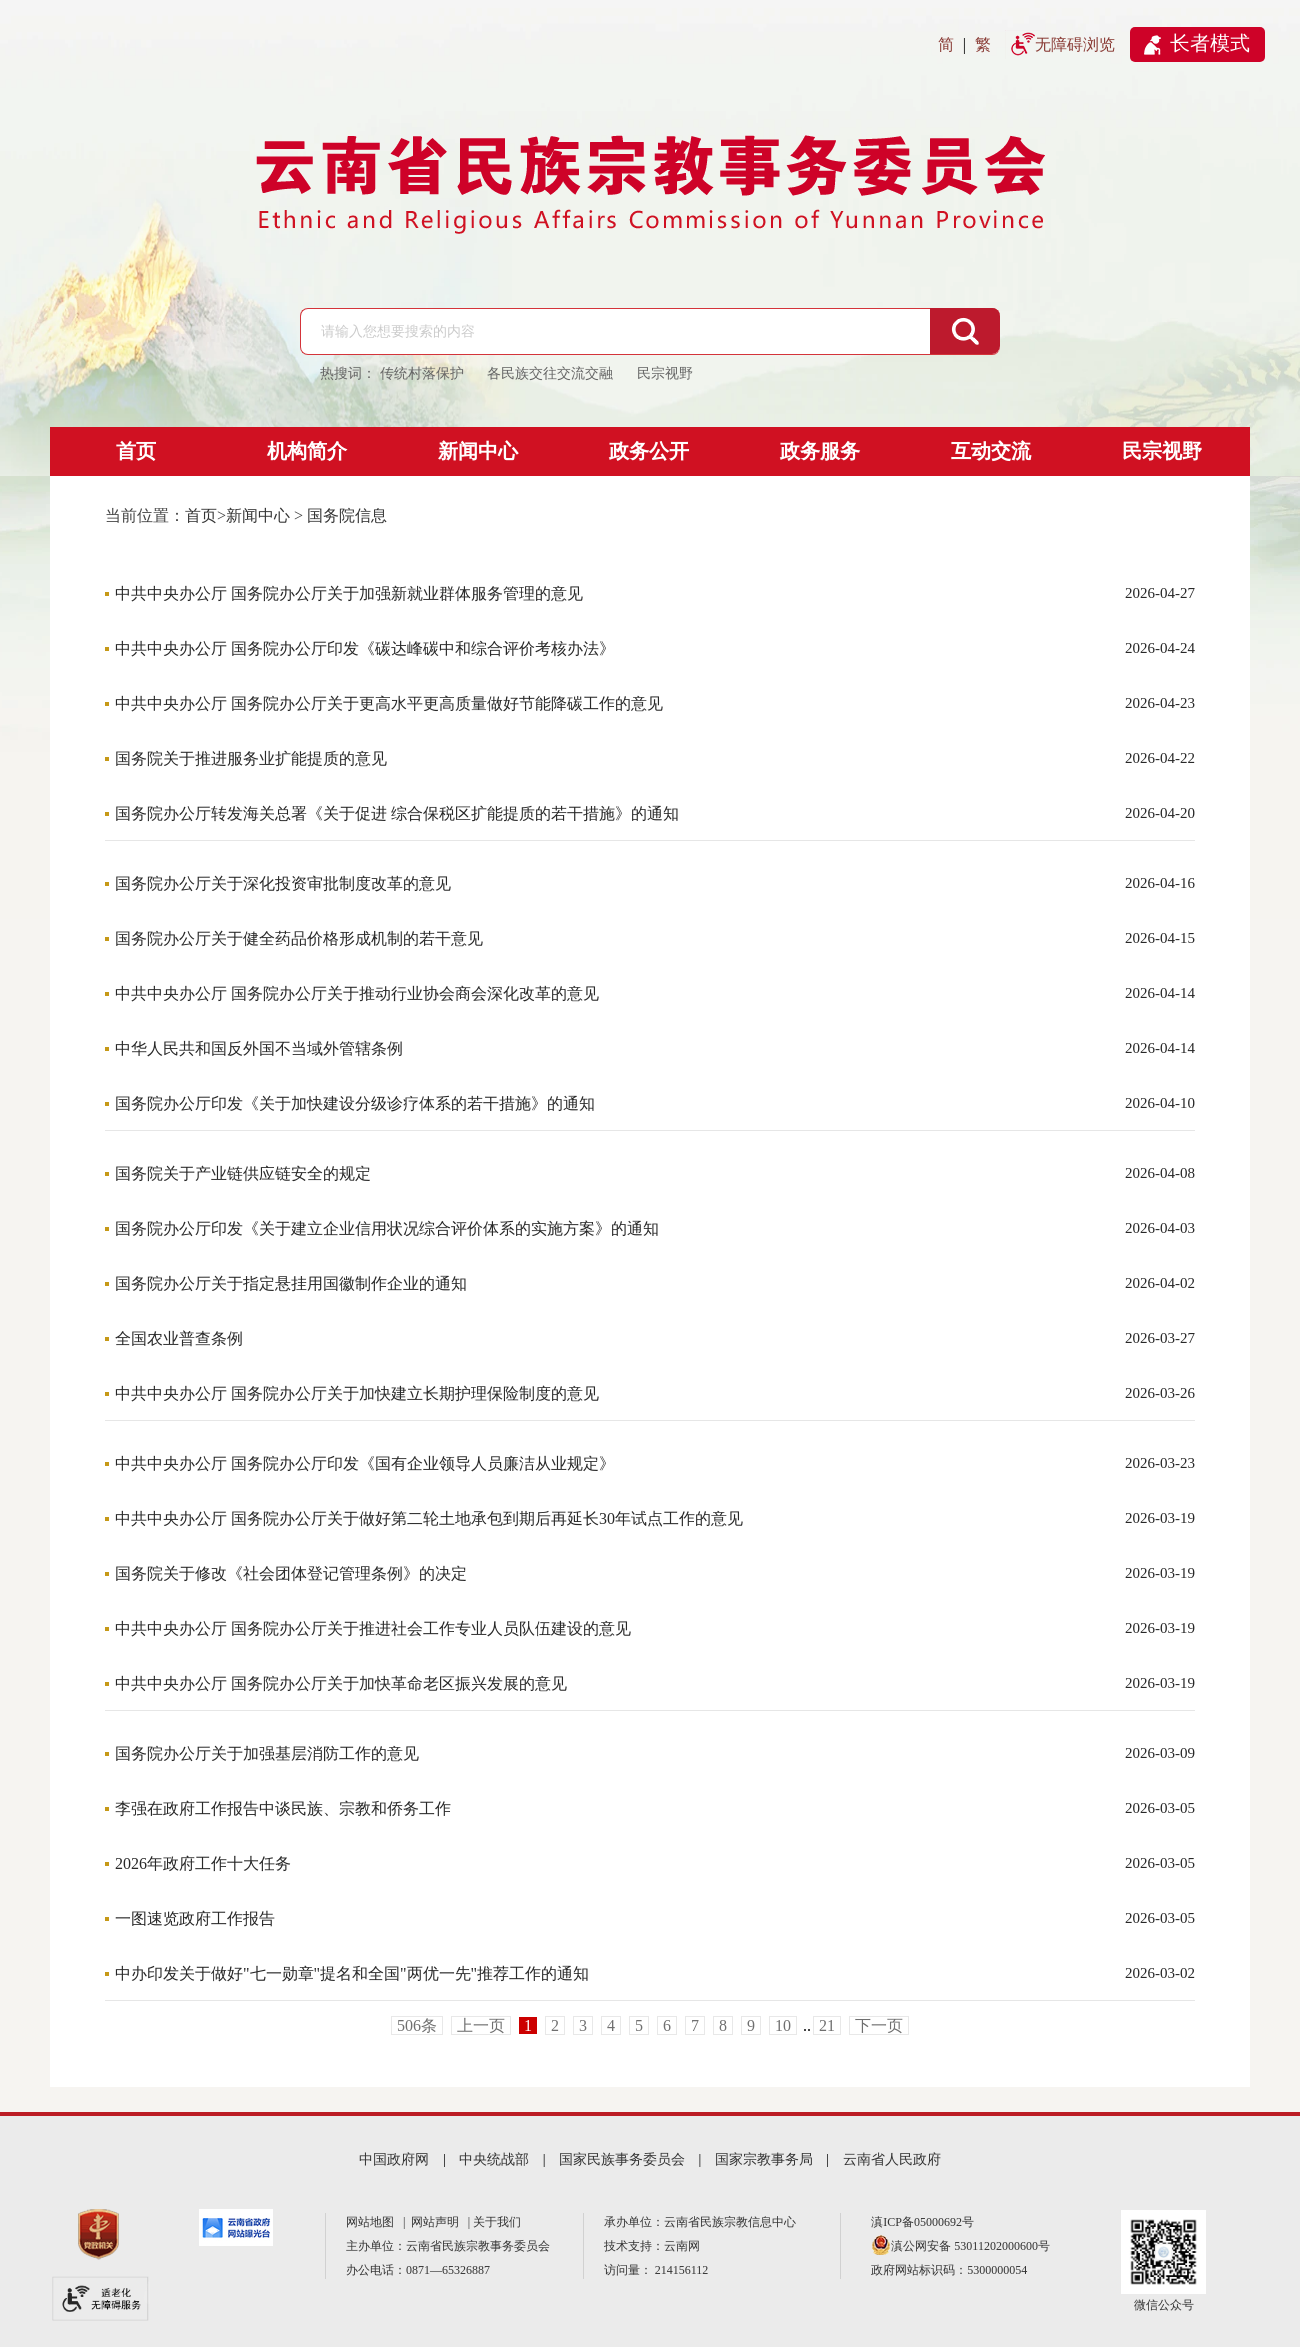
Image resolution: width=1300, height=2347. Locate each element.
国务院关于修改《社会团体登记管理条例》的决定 (291, 1573)
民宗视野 (1162, 451)
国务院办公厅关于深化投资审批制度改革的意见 (283, 883)
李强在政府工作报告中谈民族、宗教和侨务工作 (283, 1808)
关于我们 (497, 2222)
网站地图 (373, 2222)
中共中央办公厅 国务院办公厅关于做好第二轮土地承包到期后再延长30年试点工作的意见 (429, 1518)
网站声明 (438, 2222)
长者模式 (1210, 43)
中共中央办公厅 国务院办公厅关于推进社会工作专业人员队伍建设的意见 (373, 1628)
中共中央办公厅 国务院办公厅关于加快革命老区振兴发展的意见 (341, 1683)
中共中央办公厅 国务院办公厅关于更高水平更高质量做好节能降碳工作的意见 (389, 703)
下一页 (879, 2025)
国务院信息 (347, 515)
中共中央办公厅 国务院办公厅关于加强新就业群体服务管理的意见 (349, 593)
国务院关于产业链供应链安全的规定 (243, 1173)
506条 (417, 2025)
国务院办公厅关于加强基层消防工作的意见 (267, 1753)
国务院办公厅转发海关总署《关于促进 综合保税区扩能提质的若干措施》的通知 (397, 813)
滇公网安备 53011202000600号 (970, 2246)
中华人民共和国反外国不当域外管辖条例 (259, 1048)
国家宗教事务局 (764, 2159)
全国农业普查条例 (179, 1338)
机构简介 (307, 451)
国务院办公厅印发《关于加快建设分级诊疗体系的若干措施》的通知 (355, 1103)
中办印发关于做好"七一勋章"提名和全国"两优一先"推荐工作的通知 (352, 1973)
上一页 (481, 2025)
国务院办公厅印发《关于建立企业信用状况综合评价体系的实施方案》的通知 (387, 1228)
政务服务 (820, 451)
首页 (136, 451)
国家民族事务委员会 (622, 2159)
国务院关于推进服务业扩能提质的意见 (251, 758)
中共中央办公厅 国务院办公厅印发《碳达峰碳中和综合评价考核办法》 (365, 648)
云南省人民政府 (892, 2159)
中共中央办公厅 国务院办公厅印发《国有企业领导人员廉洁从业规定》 (365, 1463)
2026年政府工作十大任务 (203, 1863)
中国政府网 (394, 2159)
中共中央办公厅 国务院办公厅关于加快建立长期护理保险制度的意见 (357, 1393)
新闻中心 (478, 451)
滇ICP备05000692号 (922, 2222)
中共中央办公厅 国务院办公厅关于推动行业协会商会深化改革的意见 (357, 993)
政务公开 (649, 451)
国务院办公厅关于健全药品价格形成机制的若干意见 (299, 938)
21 (827, 2025)
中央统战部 (494, 2159)
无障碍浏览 (1075, 44)
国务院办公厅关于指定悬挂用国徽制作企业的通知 (291, 1283)
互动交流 (991, 451)
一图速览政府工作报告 (195, 1918)
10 (783, 2025)
